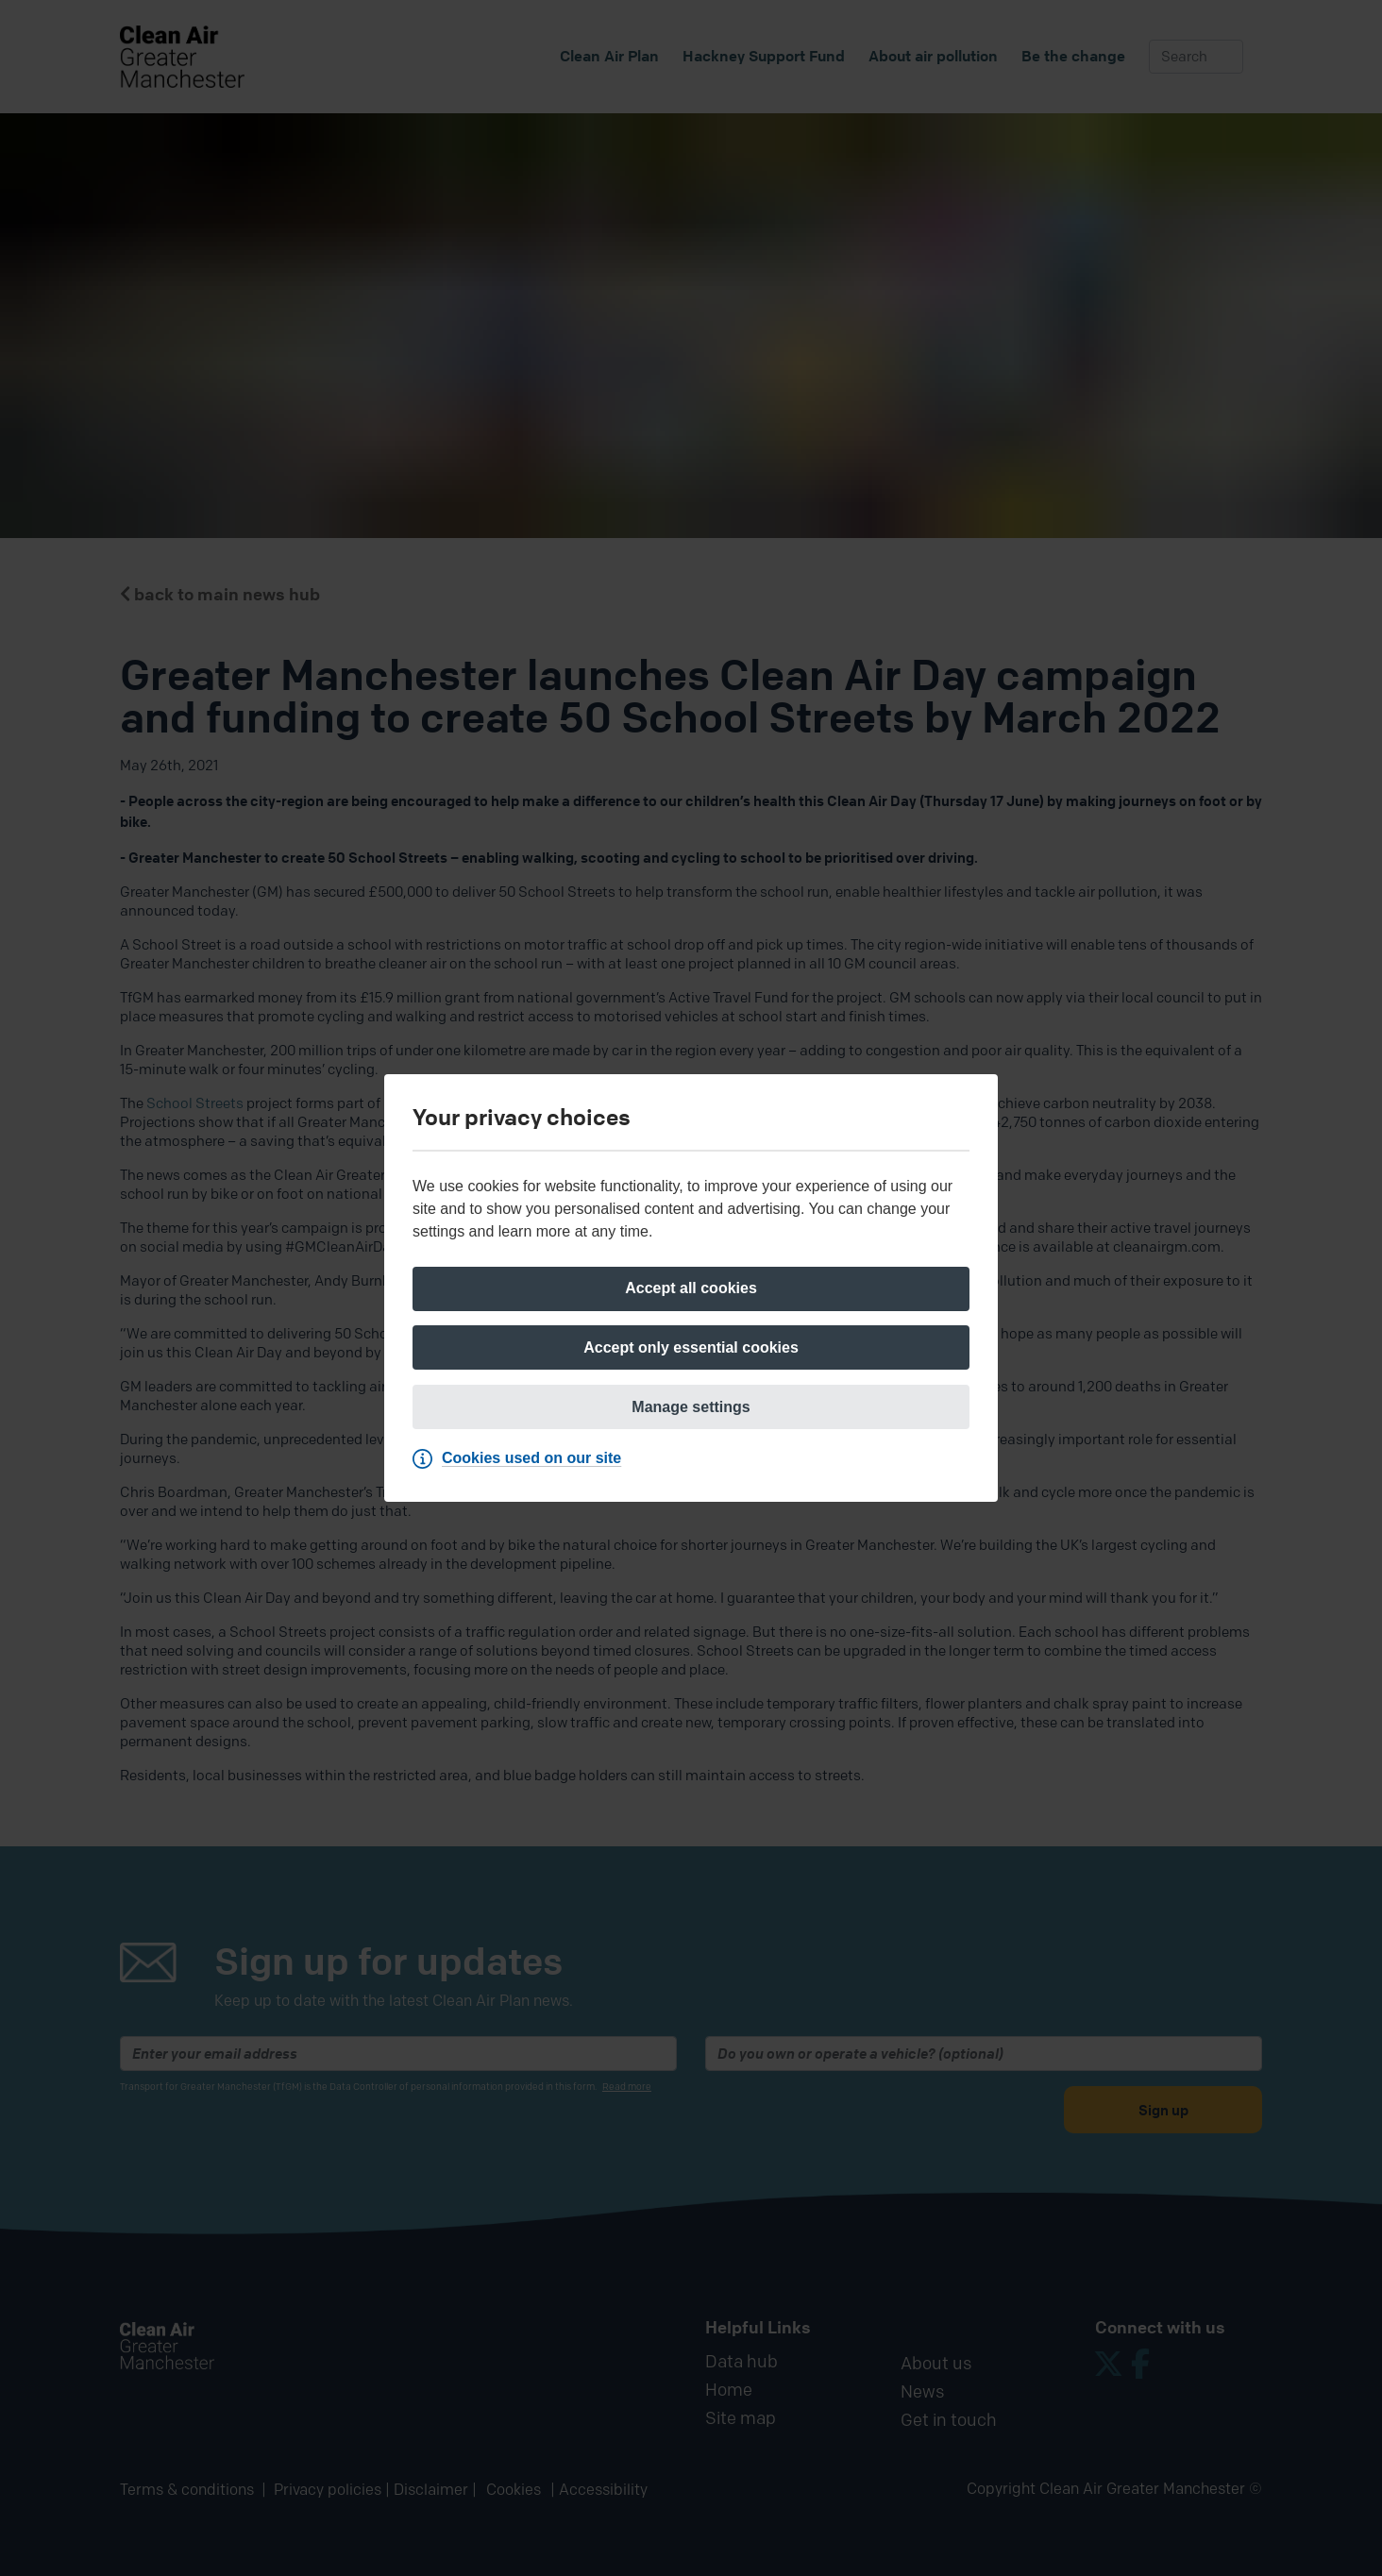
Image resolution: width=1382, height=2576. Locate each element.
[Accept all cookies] (691, 1287)
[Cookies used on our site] (522, 1461)
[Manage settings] (691, 1408)
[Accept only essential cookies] (691, 1348)
